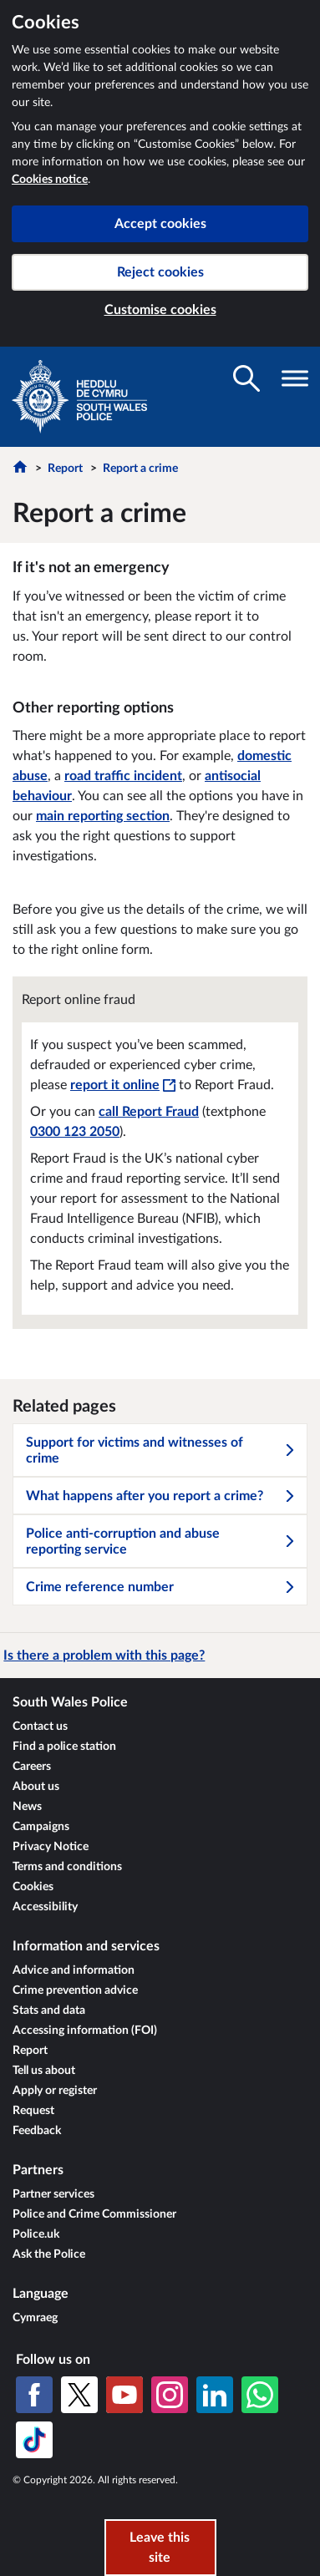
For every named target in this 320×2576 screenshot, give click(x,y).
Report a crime (140, 468)
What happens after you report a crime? (161, 1496)
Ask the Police (49, 2254)
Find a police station (64, 1746)
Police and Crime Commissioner (94, 2214)
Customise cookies (160, 310)
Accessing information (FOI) (85, 2030)
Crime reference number (161, 1587)
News (27, 1807)
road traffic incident (123, 776)
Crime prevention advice (75, 1990)
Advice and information (74, 1970)
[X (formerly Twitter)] (79, 2394)
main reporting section (103, 816)
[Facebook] (34, 2394)
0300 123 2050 (74, 1131)
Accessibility (45, 1907)
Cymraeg (35, 2318)
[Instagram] (169, 2394)
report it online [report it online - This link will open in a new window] (122, 1085)
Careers (32, 1766)
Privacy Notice (51, 1847)
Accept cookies (160, 224)
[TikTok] (34, 2439)
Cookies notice (50, 179)
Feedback (37, 2131)
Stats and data (49, 2010)
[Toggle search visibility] (246, 378)
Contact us (40, 1726)
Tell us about (44, 2071)
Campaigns (41, 1827)
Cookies (33, 1887)
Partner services (53, 2194)
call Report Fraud (149, 1111)
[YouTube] (124, 2394)
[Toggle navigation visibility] (295, 378)
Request (33, 2111)
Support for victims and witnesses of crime (161, 1450)
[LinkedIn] (214, 2394)
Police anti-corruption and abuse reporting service (161, 1541)
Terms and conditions (67, 1867)
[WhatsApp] (259, 2394)
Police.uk (36, 2234)
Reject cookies (160, 272)
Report (65, 468)
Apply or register (55, 2091)
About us (36, 1787)
